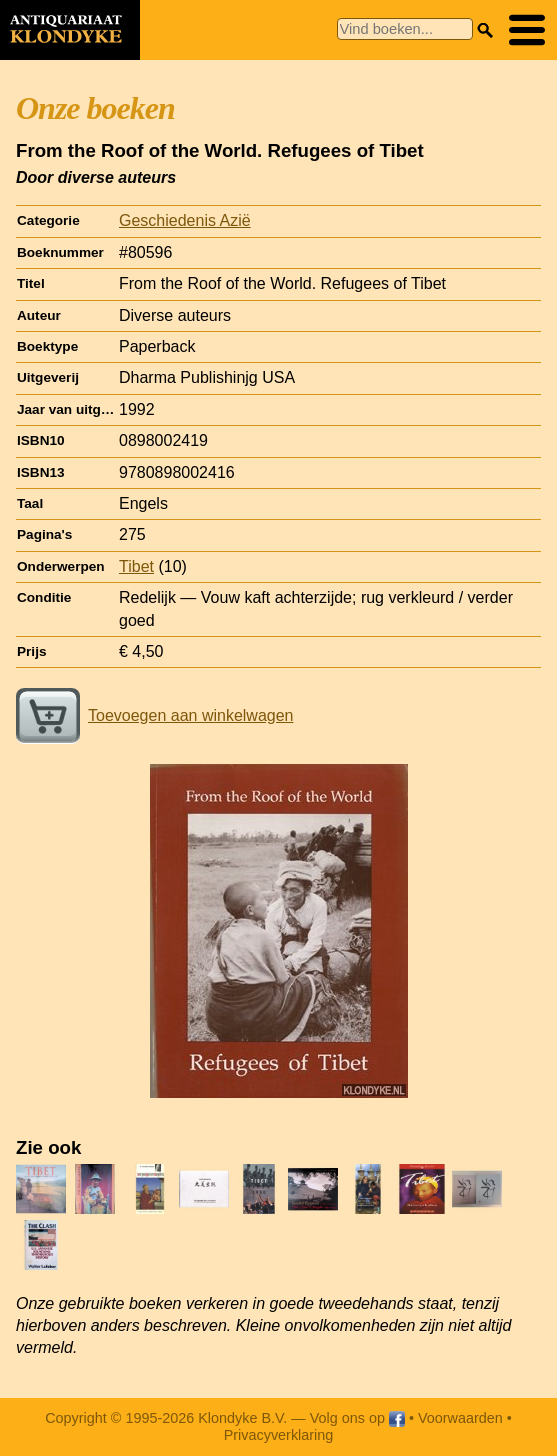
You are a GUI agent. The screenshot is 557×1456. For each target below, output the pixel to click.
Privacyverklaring (279, 1435)
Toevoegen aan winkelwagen (154, 715)
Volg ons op (357, 1418)
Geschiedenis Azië (185, 220)
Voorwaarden (460, 1418)
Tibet (136, 566)
